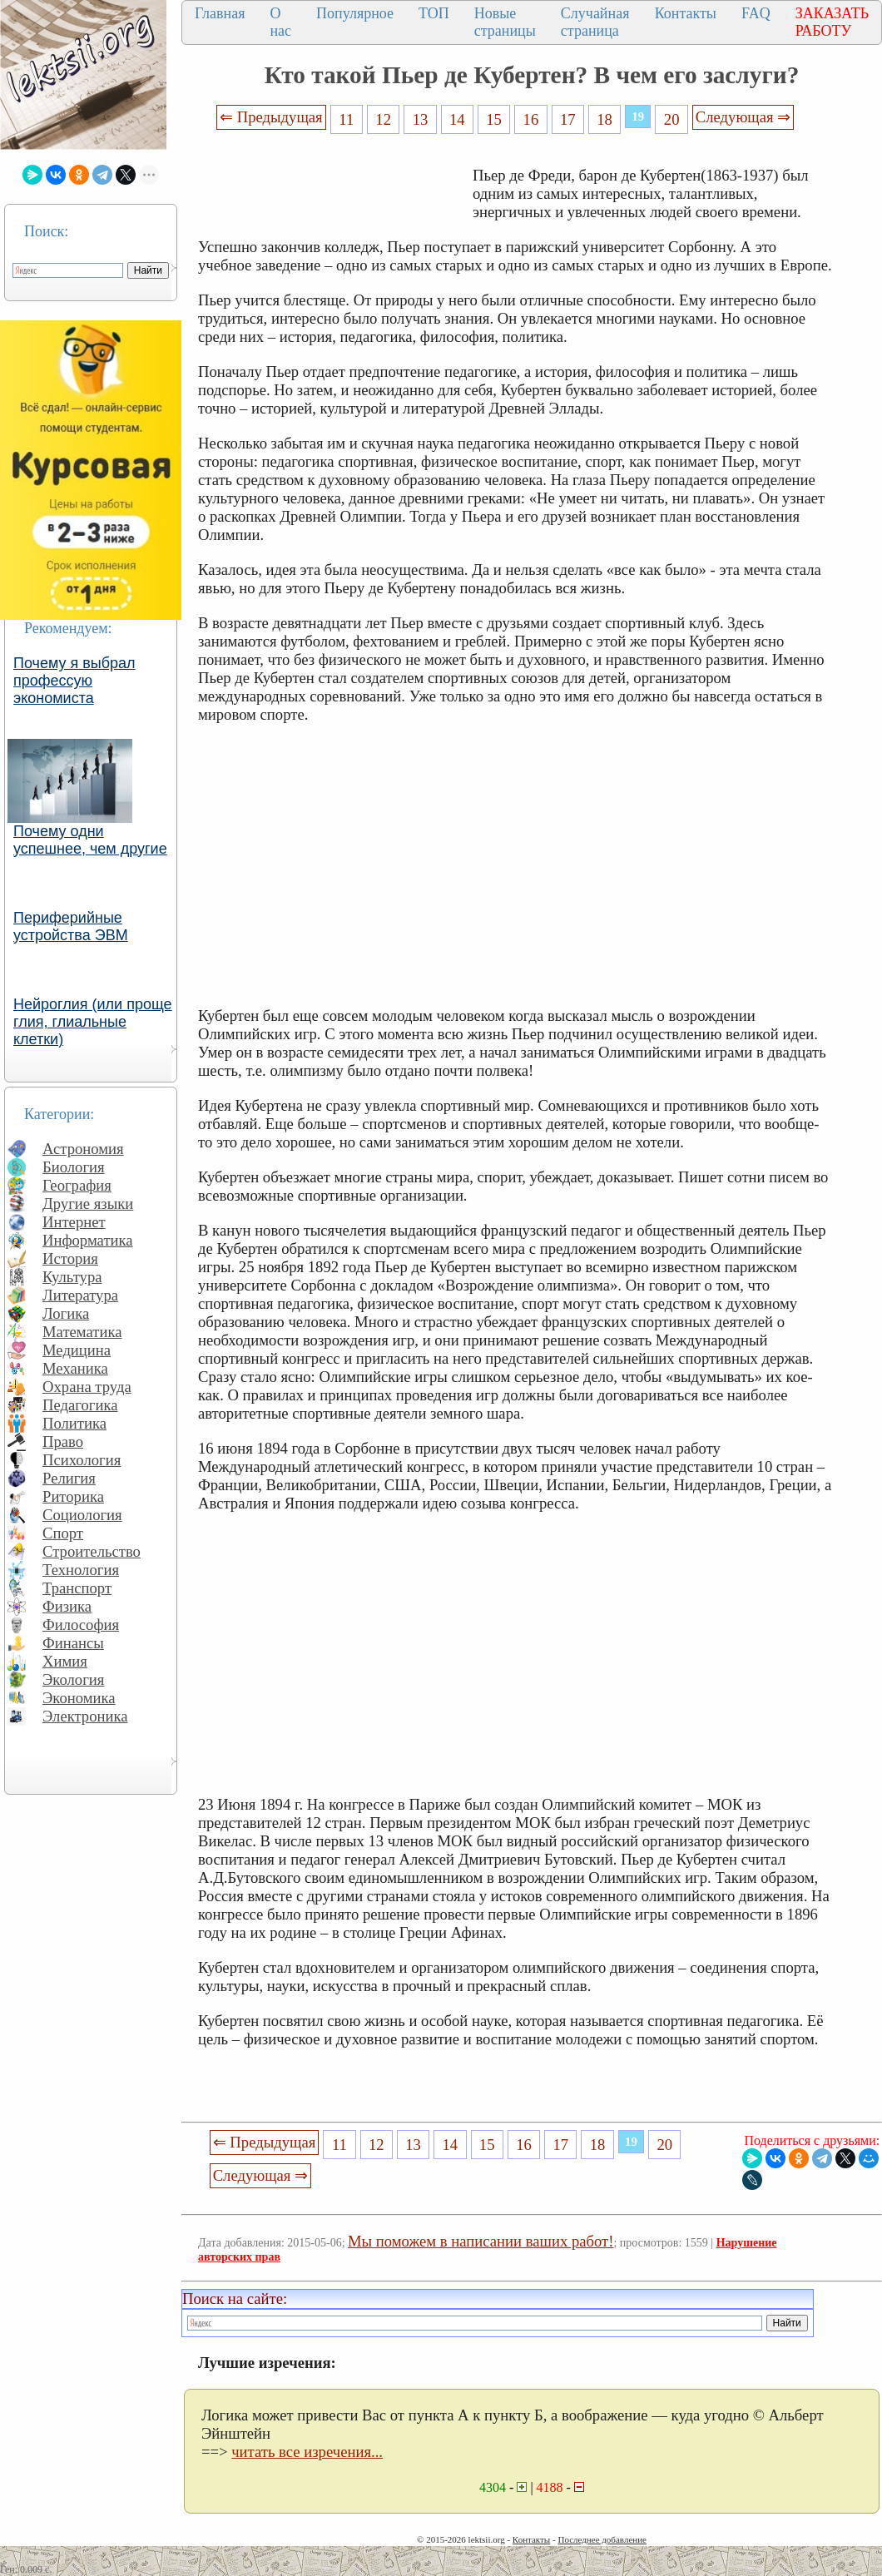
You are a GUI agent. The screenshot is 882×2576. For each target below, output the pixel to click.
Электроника (85, 1716)
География (76, 1185)
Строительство (91, 1551)
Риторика (73, 1496)
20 (672, 119)
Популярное (355, 13)
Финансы (73, 1643)
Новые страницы (505, 22)
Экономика (79, 1698)
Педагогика (80, 1405)
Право (62, 1441)
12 (383, 119)
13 (421, 119)
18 (604, 119)
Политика (74, 1423)
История (70, 1258)
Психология (81, 1460)
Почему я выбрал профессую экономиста (74, 680)
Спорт (62, 1533)
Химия (64, 1661)
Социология (82, 1514)
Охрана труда (86, 1386)
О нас (280, 22)
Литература (80, 1295)
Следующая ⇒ (743, 117)
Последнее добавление (601, 2539)
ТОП (434, 13)
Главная (220, 13)
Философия (80, 1624)
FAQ (756, 13)
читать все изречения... (307, 2451)
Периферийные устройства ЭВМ (70, 926)
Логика (65, 1313)
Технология (80, 1569)
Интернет (74, 1222)
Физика (67, 1606)
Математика (82, 1331)
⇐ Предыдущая (271, 117)
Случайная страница (595, 22)
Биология (73, 1167)
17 (568, 119)
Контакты (685, 13)
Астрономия (83, 1148)
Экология (73, 1679)
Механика (75, 1368)
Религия (69, 1478)
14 (457, 119)
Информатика (87, 1240)
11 (346, 119)
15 (494, 119)
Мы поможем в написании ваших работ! (480, 2241)
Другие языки (87, 1203)
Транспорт (76, 1588)
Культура (72, 1277)
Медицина (76, 1350)
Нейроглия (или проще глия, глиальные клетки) (92, 1022)
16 (531, 119)
